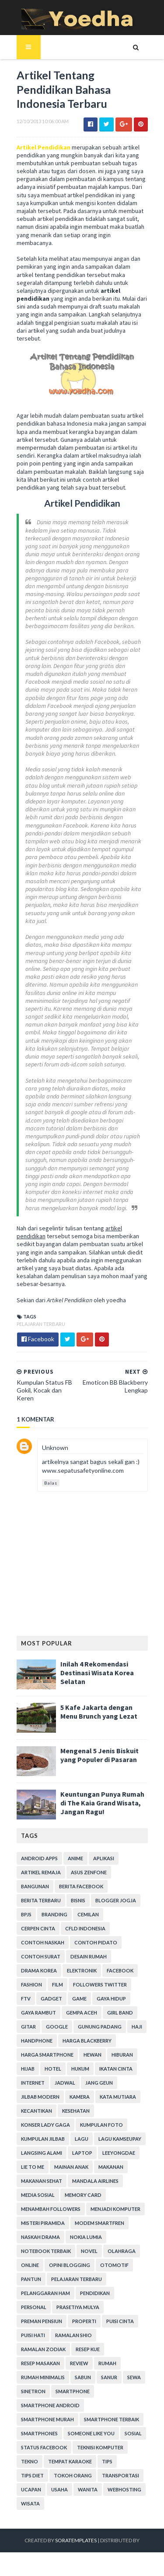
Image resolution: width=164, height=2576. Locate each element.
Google (57, 2026)
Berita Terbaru (41, 1900)
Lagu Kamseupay (119, 2139)
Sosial (133, 2433)
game (79, 1998)
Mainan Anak (71, 2167)
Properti (84, 2321)
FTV (26, 1998)
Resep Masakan (40, 2363)
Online (30, 2265)
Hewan (92, 2054)
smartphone (73, 2391)
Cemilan (88, 1914)
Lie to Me (32, 2167)
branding (54, 1914)
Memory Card (83, 2195)
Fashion (31, 1984)
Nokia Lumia (86, 2237)
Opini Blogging (69, 2265)
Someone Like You (91, 2433)
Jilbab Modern (40, 2097)
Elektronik (82, 1970)
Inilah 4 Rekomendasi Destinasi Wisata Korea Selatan (97, 1672)
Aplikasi (103, 1858)
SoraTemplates (76, 2540)
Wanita (88, 2489)
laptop (82, 2153)
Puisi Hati (33, 2335)
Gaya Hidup (111, 1998)
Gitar (28, 2026)
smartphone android (50, 2405)
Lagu (81, 2139)
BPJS (26, 1914)
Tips (107, 2461)
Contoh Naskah (42, 1942)
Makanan (110, 2167)
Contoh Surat (40, 1956)
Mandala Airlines (95, 2181)
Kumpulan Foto (101, 2125)
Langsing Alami (41, 2153)
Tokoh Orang (73, 2475)
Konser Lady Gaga (45, 2125)
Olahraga (122, 2251)
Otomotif (114, 2265)
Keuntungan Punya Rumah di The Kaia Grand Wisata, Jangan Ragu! (102, 1803)
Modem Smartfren (99, 2223)
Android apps (39, 1858)
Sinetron (33, 2391)
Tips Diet (32, 2475)
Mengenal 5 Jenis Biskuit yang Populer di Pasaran (99, 1755)
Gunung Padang (100, 2026)
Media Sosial (38, 2195)
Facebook (120, 1970)
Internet (33, 2083)
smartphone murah (47, 2419)
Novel (89, 2251)
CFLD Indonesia (85, 1928)
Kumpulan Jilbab (43, 2139)
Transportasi (120, 2475)
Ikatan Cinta (116, 2068)
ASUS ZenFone (89, 1872)
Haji (137, 2026)
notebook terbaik (46, 2251)
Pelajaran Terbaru (41, 1324)
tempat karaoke (70, 2461)
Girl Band (120, 2012)
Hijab (28, 2068)
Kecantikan (36, 2111)
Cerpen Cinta (38, 1928)
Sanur (109, 2377)
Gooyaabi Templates (82, 2564)
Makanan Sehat (41, 2181)
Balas (50, 1482)
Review (79, 2363)
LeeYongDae (118, 2153)
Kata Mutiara (118, 2097)
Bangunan (35, 1886)
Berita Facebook (81, 1886)
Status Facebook (44, 2447)
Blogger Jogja (115, 1900)
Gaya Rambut (38, 2012)
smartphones (39, 2433)
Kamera (80, 2097)
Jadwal (65, 2083)
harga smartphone (47, 2054)
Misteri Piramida (43, 2223)
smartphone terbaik (111, 2419)
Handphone (36, 2040)
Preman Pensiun (41, 2321)
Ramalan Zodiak (43, 2349)
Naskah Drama (40, 2237)
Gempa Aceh (81, 2012)
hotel (53, 2068)
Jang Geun (99, 2083)
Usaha (59, 2489)
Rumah (107, 2363)
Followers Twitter (100, 1984)
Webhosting (124, 2489)
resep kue (88, 2349)
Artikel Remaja (41, 1872)
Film (57, 1984)
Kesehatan (76, 2111)
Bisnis (78, 1900)
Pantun (31, 2279)
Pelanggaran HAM (45, 2293)
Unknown (55, 1447)
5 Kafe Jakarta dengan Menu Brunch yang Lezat (98, 1711)
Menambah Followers (50, 2209)
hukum (80, 2068)
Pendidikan (95, 2293)
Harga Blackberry (87, 2040)
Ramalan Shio (73, 2335)
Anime (75, 1858)
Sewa (134, 2377)
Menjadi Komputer (115, 2209)
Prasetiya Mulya (77, 2307)
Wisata (30, 2503)
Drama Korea (39, 1970)
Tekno (29, 2461)
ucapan (31, 2489)
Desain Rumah (88, 1956)
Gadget (51, 1998)
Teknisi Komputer (100, 2447)
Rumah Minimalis (43, 2377)
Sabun (83, 2377)
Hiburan (122, 2054)
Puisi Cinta (120, 2321)
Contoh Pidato (95, 1942)
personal (33, 2307)
